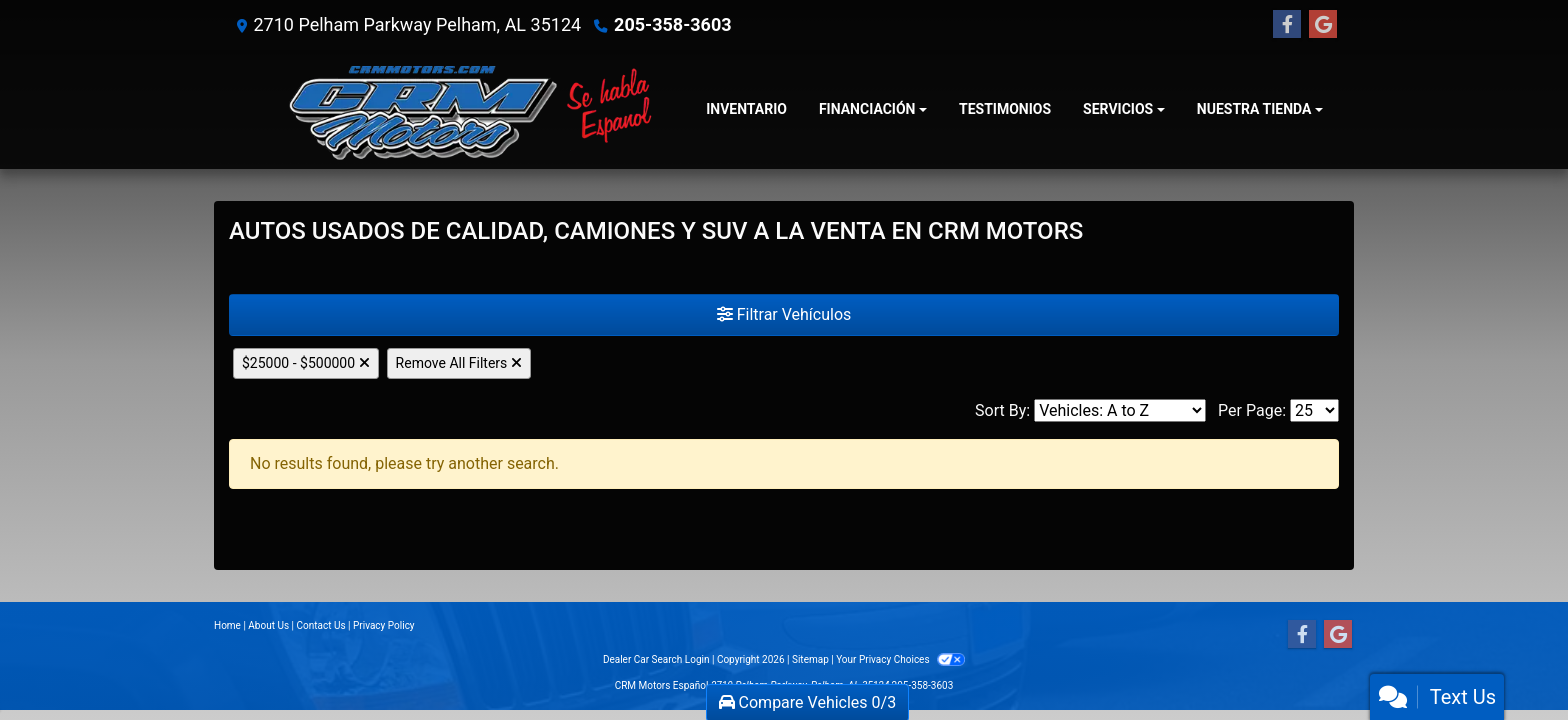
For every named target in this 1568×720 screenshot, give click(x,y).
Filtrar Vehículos (784, 314)
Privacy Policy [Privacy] (384, 625)
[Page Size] (1314, 410)
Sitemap (810, 659)
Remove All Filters (459, 363)
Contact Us (321, 625)
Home (227, 625)
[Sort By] (1120, 410)
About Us (268, 625)
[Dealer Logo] (459, 109)
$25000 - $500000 (306, 363)
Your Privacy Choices (900, 659)
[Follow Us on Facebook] (1287, 25)
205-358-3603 (672, 24)
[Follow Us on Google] (1323, 25)
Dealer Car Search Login (656, 659)
